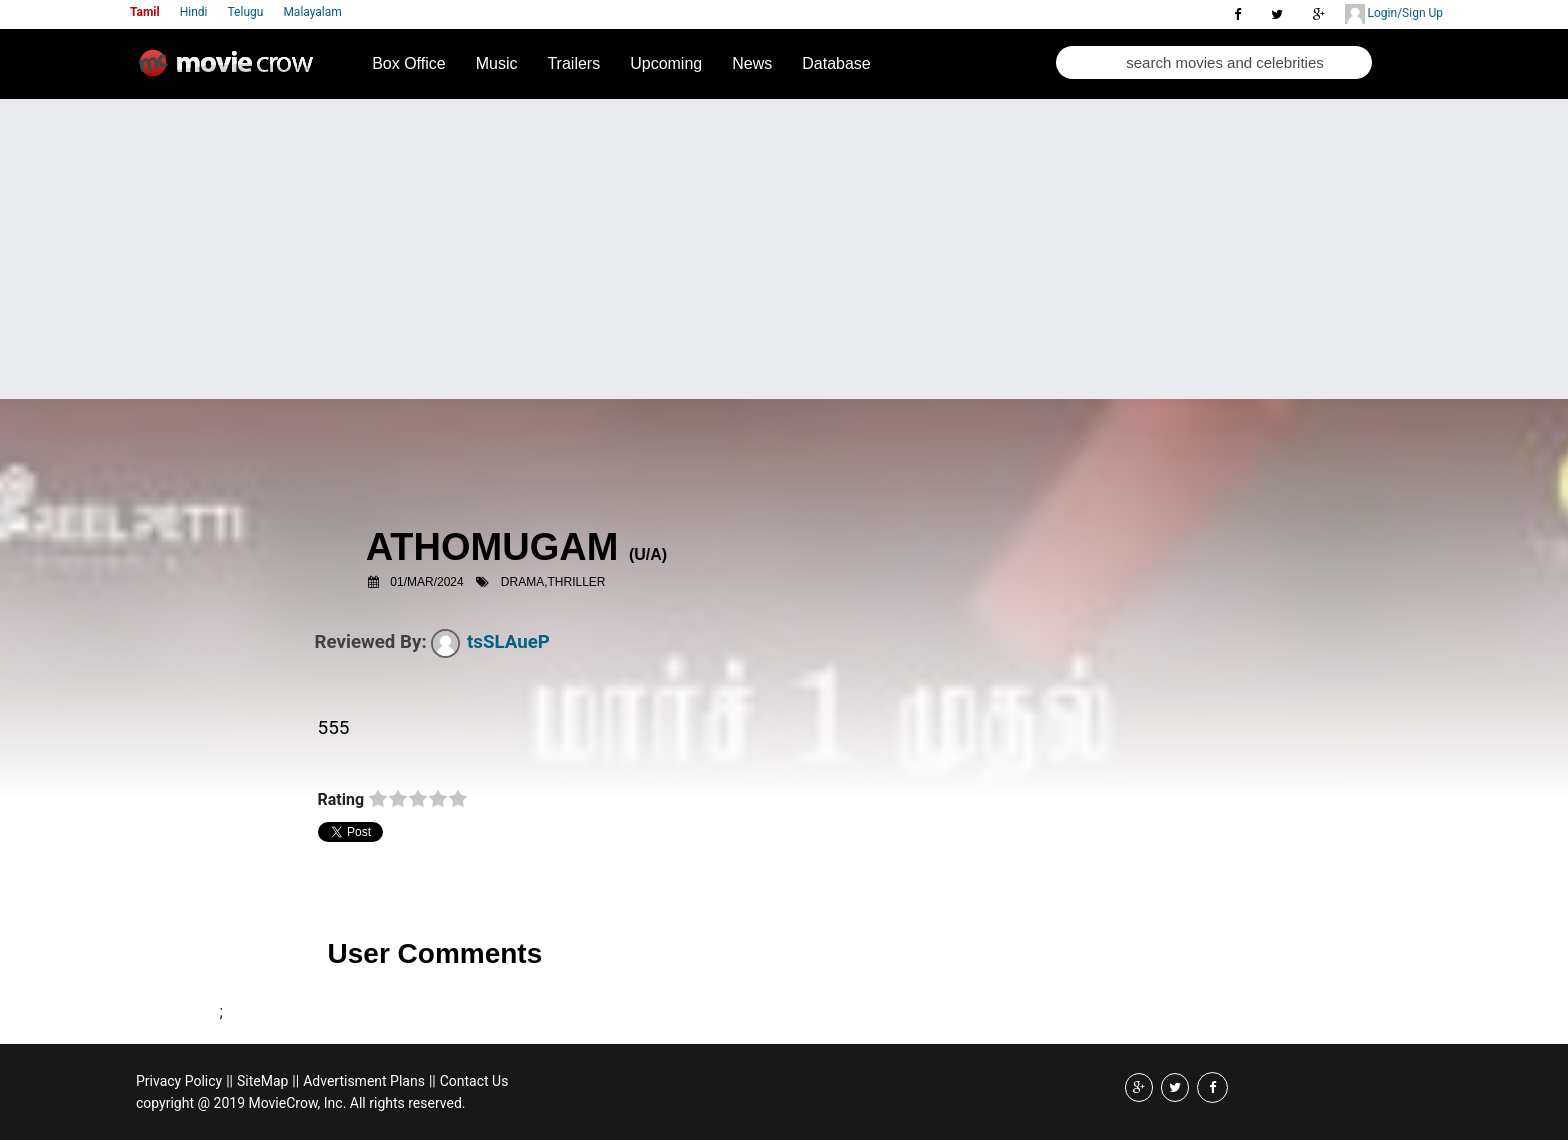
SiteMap (262, 1081)
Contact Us (474, 1081)
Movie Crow (231, 71)
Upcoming (666, 63)
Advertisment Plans (364, 1081)
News (752, 63)
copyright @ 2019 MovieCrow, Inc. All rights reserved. (301, 1103)
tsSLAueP (490, 642)
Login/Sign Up (1394, 14)
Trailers (573, 63)
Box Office (409, 63)
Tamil (145, 12)
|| (229, 1081)
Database (836, 63)
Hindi (194, 12)
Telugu (246, 12)
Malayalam (312, 12)
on (378, 800)
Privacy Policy (179, 1081)
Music (497, 63)
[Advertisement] (784, 249)
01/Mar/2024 (426, 582)
